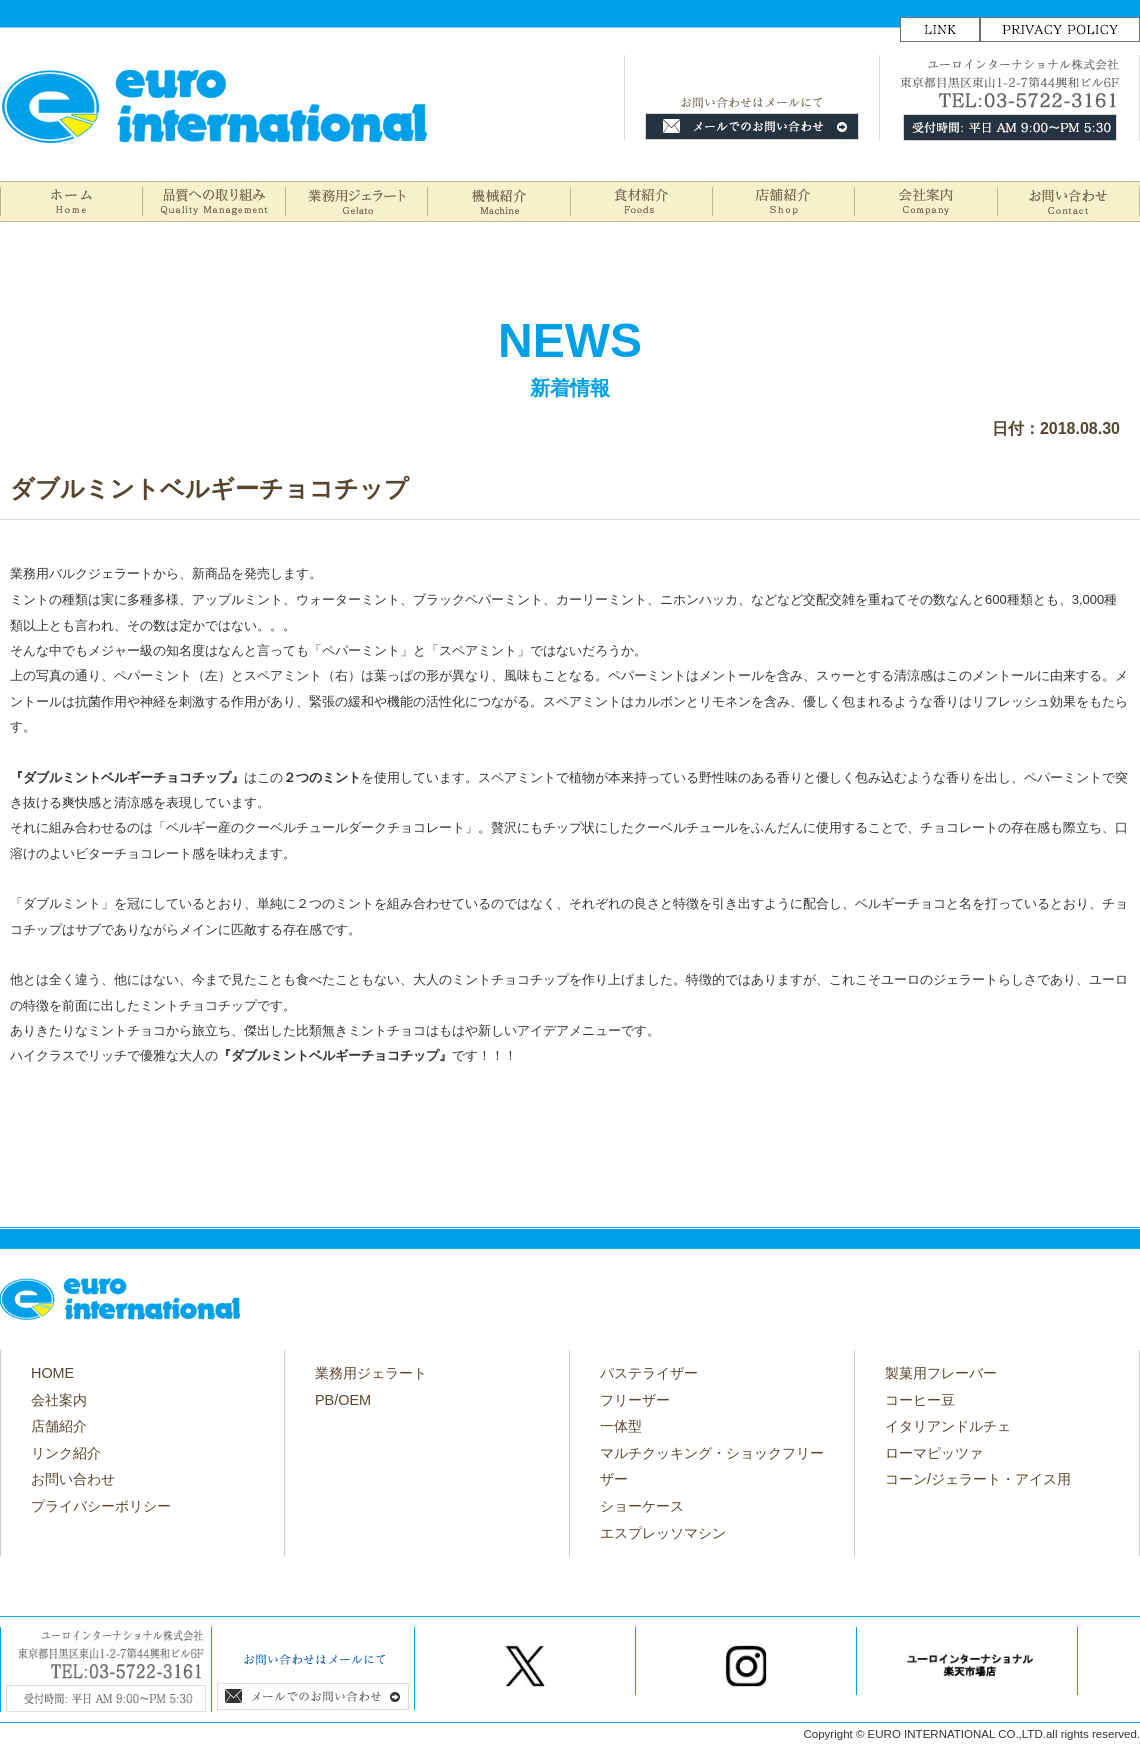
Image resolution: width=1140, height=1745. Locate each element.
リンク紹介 (66, 1453)
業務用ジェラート (371, 1373)
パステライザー (649, 1373)
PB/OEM (343, 1400)
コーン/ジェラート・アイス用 (978, 1479)
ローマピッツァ (934, 1453)
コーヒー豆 (920, 1400)
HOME (52, 1373)
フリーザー (635, 1400)
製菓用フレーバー (941, 1373)
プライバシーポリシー (101, 1506)
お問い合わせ (73, 1479)
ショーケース (642, 1506)
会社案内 (59, 1400)
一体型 (621, 1426)
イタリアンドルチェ (948, 1426)
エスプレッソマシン (663, 1533)
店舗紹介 (59, 1426)
